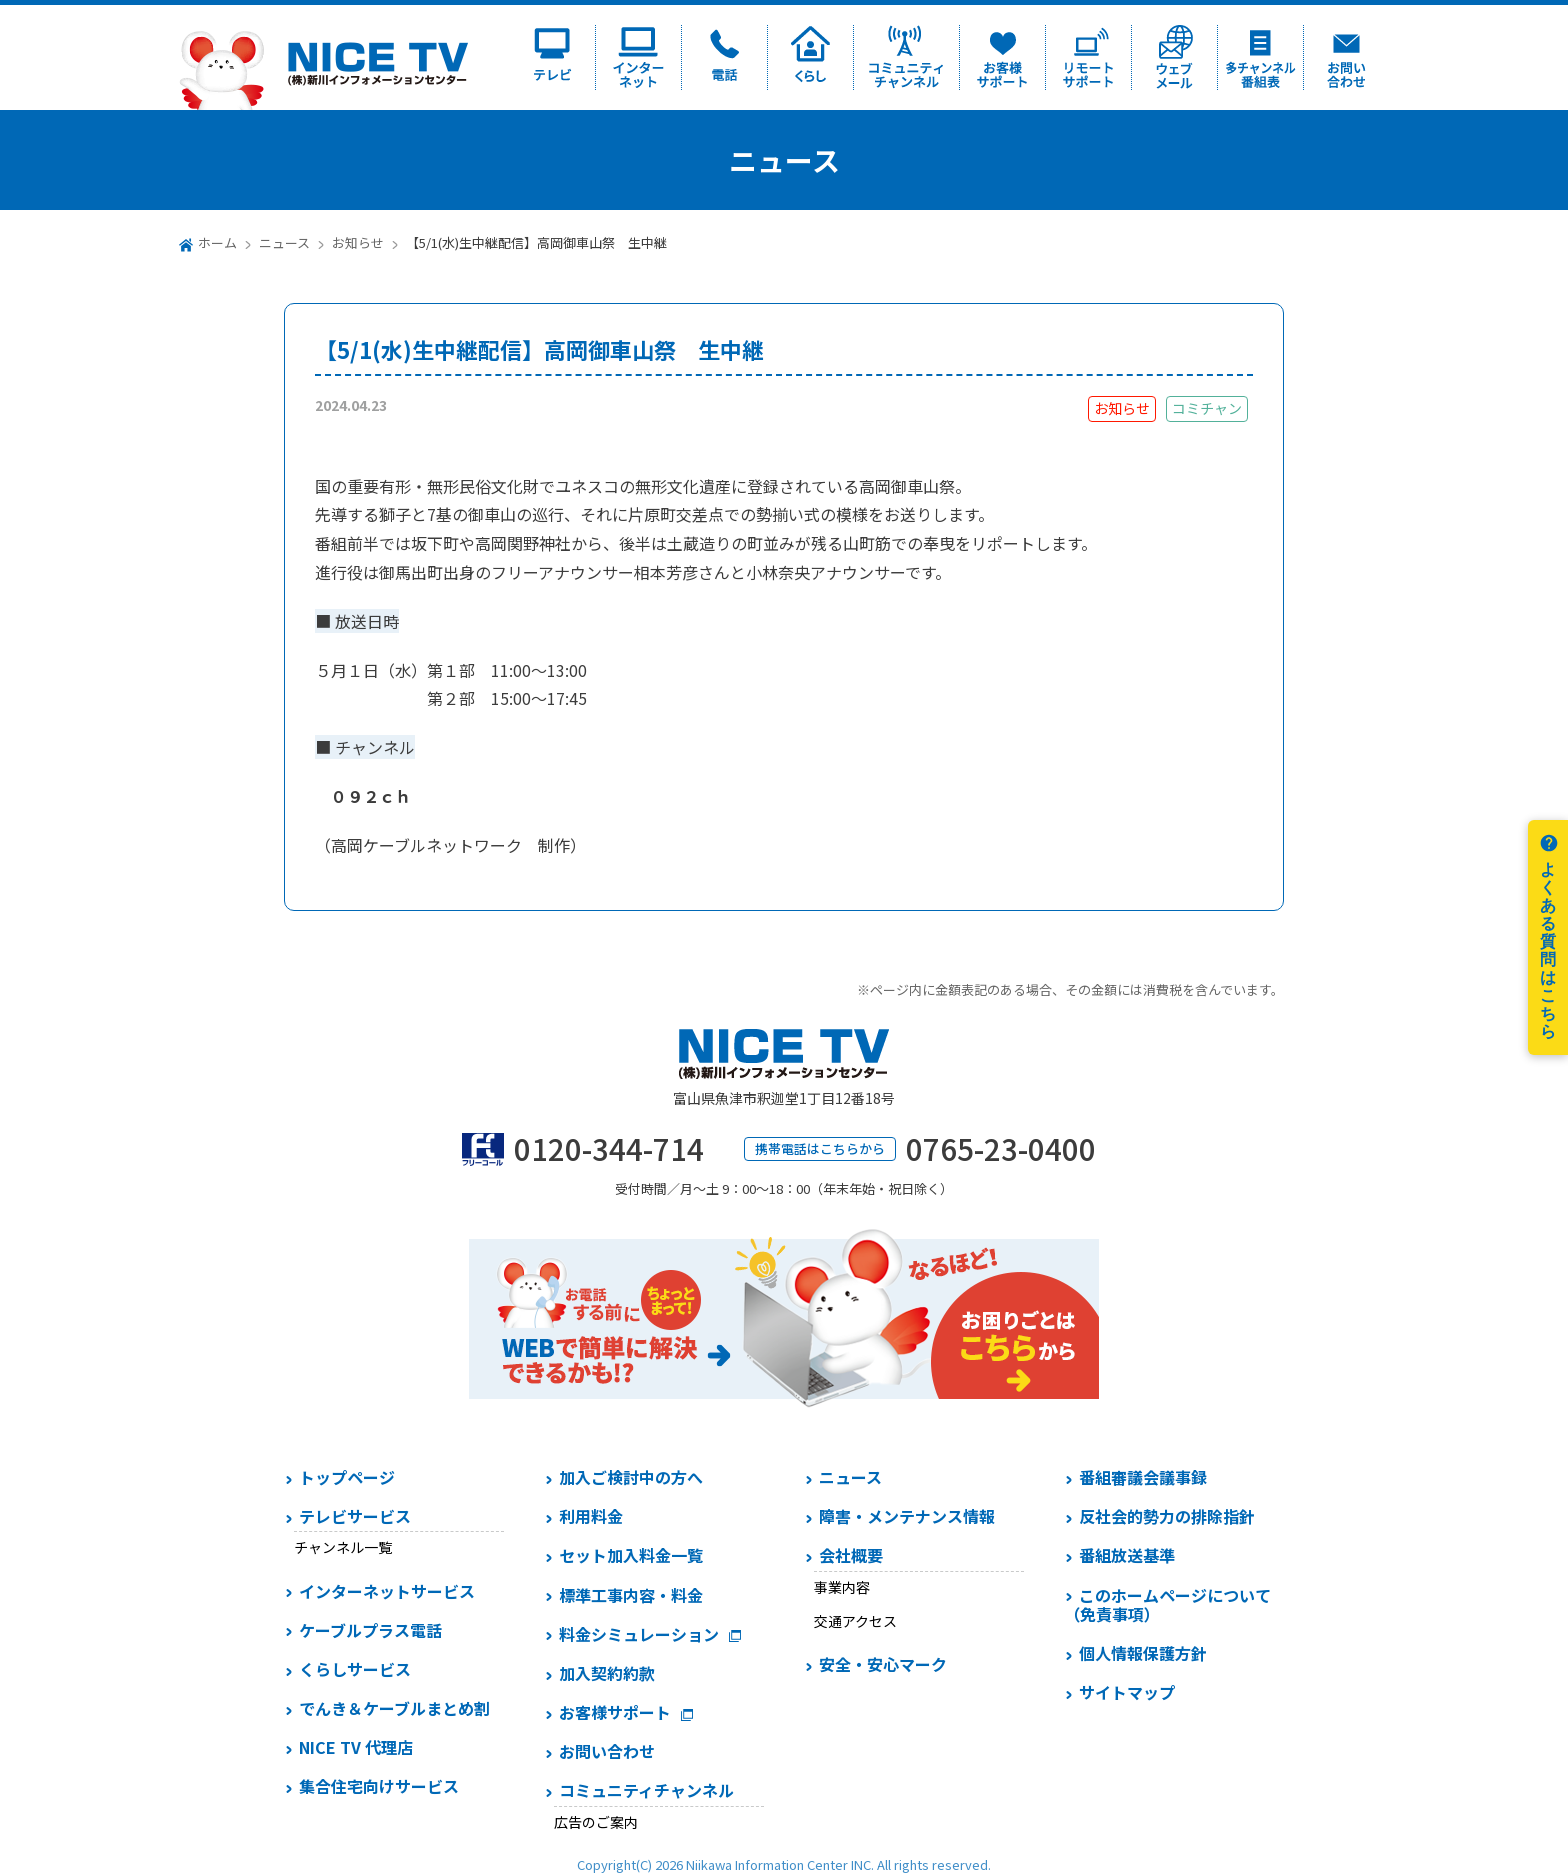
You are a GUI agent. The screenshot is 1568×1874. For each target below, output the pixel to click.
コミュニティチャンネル (646, 1790)
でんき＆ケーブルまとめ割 (394, 1708)
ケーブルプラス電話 (370, 1630)
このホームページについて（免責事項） (1167, 1604)
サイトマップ (1127, 1692)
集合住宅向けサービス (379, 1786)
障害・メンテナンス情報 (907, 1516)
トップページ (347, 1477)
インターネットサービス (387, 1591)
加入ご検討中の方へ (631, 1477)
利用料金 (591, 1516)
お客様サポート (615, 1712)
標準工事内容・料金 (631, 1595)
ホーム (217, 242)
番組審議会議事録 (1143, 1477)
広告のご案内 (596, 1822)
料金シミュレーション (639, 1634)
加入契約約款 (607, 1673)
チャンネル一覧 (343, 1547)
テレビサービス (355, 1516)
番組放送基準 (1127, 1555)
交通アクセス (855, 1621)
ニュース (284, 242)
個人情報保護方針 (1143, 1653)
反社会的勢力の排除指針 (1167, 1516)
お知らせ (358, 242)
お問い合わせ (607, 1751)
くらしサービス (355, 1669)
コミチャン (1207, 408)
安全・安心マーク (883, 1664)
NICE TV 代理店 (356, 1747)
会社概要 (851, 1555)
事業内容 (842, 1587)
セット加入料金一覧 (631, 1555)
